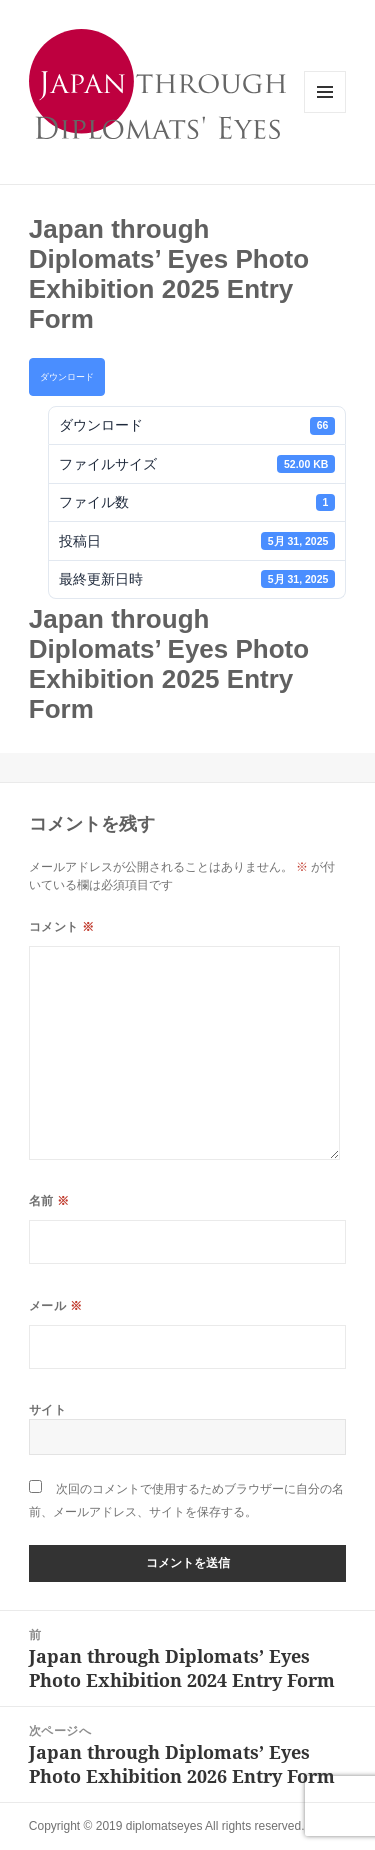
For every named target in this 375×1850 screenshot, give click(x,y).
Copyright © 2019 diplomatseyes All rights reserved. (167, 1826)
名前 (49, 1200)
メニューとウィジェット (325, 112)
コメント (62, 926)
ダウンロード (67, 377)
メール (55, 1305)
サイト (47, 1409)
